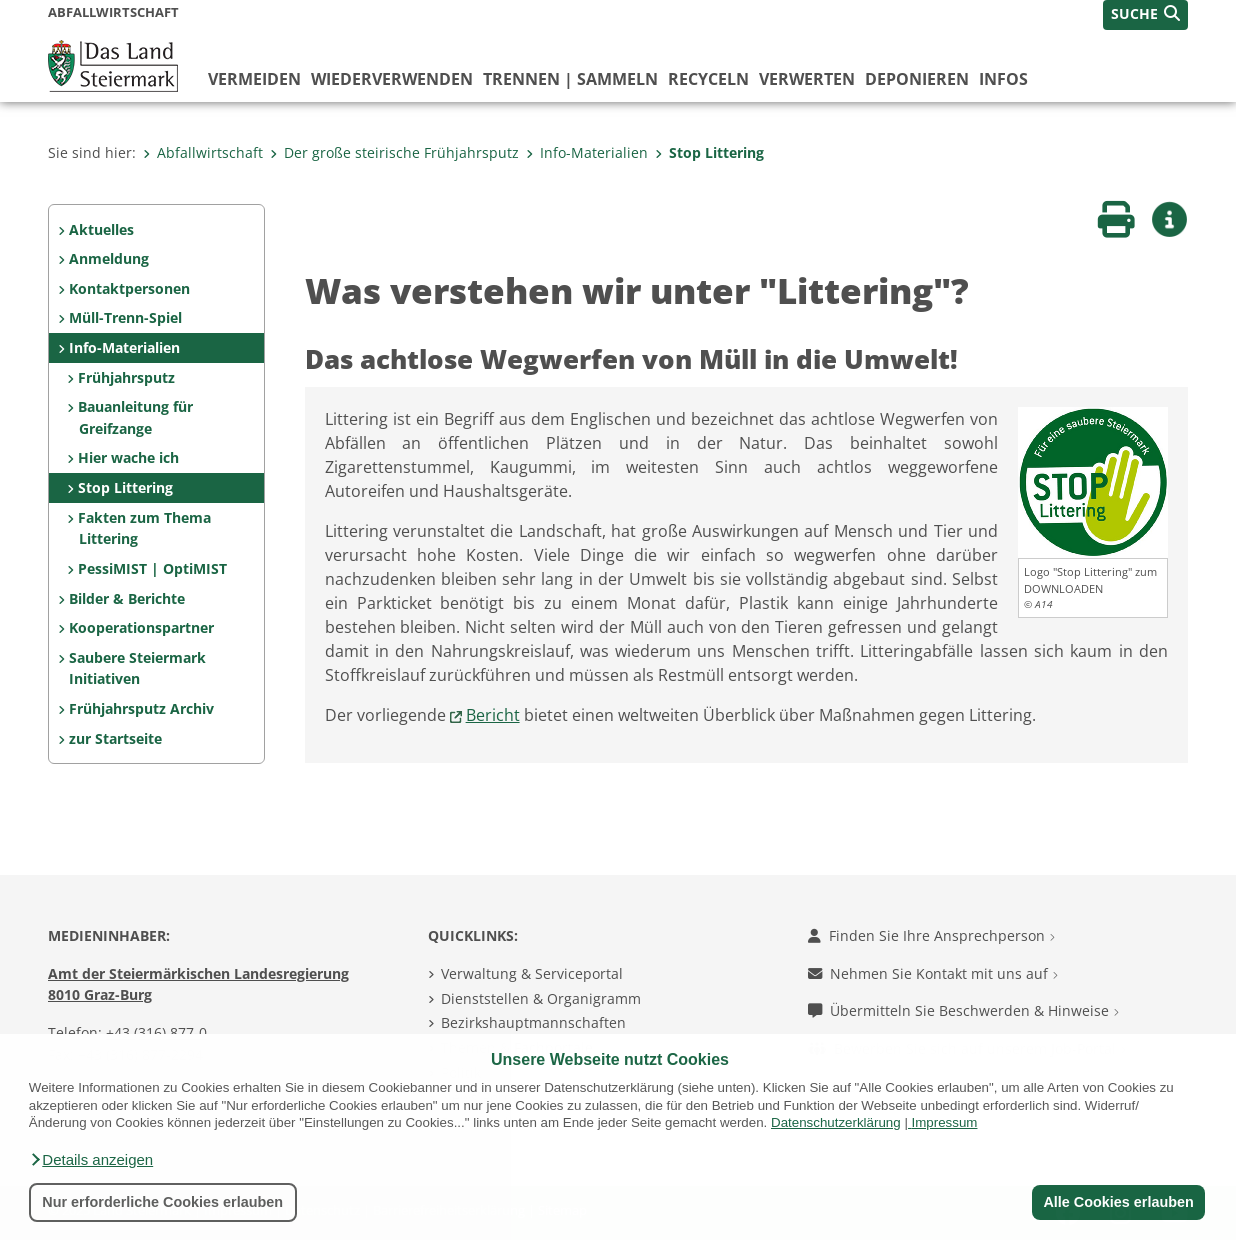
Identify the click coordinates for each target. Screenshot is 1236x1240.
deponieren (917, 79)
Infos (1003, 79)
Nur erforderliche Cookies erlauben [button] (162, 1202)
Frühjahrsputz (126, 377)
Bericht (493, 715)
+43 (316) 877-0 (156, 1032)
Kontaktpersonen (129, 288)
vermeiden (254, 79)
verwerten (807, 79)
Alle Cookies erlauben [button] (1118, 1202)
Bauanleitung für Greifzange (135, 417)
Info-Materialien (587, 152)
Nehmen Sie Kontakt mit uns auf (933, 973)
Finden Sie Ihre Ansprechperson (931, 935)
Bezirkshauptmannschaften (533, 1022)
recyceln (708, 79)
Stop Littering (709, 152)
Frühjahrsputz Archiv (141, 708)
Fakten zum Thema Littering (144, 528)
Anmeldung (109, 258)
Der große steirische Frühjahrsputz (394, 152)
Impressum (945, 1122)
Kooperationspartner (141, 627)
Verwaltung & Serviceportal (532, 973)
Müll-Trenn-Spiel (125, 317)
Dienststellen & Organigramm (541, 998)
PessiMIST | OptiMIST (152, 568)
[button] (91, 1160)
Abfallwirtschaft (203, 152)
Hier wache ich (128, 457)
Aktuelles (101, 229)
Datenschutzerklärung (836, 1122)
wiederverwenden (392, 79)
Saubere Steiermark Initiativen (137, 668)
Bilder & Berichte (127, 598)
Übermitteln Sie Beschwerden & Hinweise (963, 1010)
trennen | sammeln (570, 79)
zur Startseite (115, 738)
